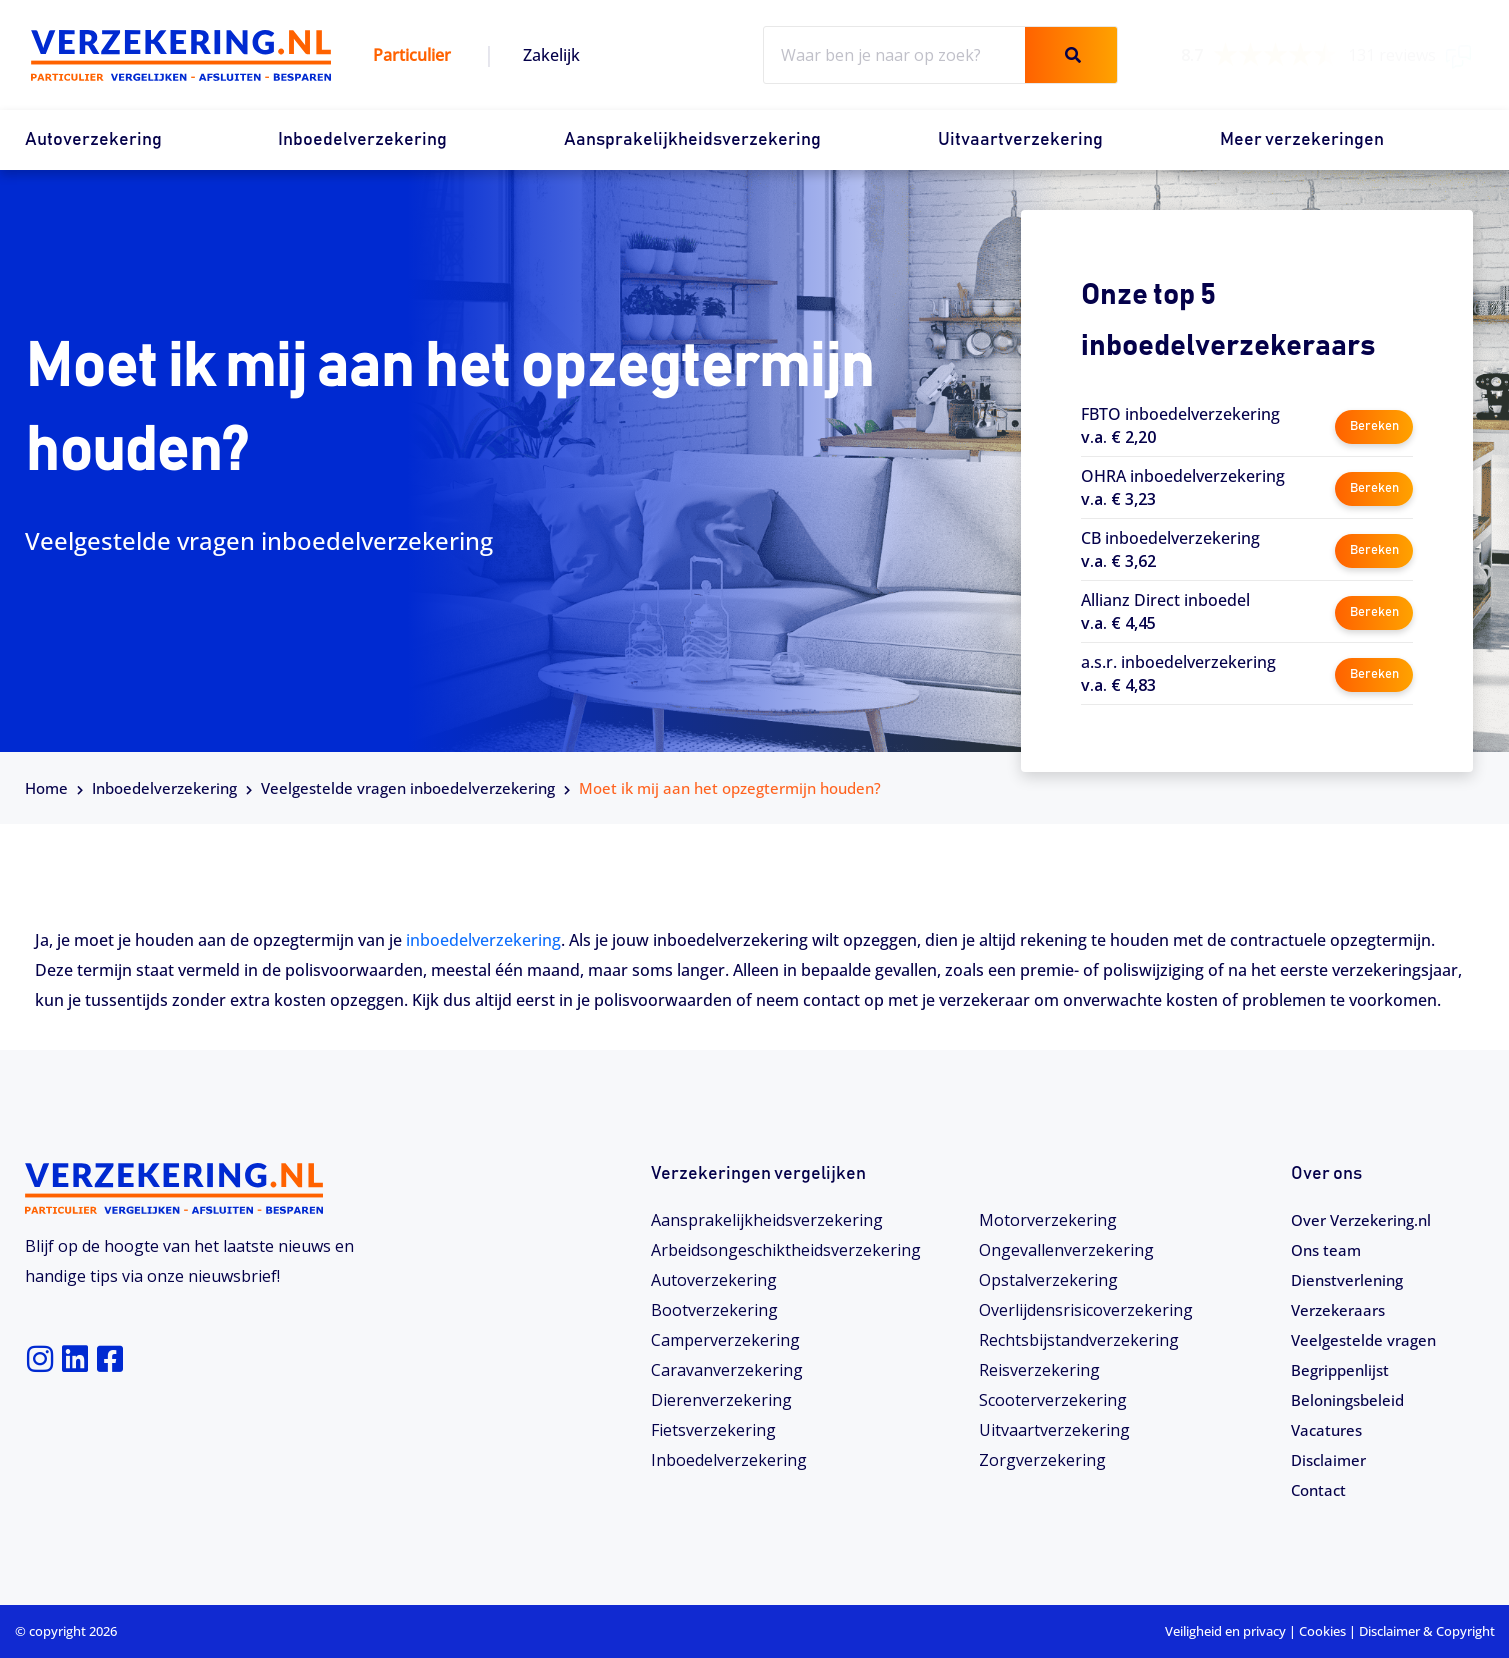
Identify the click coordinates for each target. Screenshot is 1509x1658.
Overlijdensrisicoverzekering (1086, 1310)
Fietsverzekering (713, 1430)
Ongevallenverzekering (1066, 1250)
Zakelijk (551, 55)
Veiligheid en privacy (1225, 1631)
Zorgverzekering (1042, 1460)
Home (46, 788)
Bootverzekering (714, 1310)
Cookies (1322, 1631)
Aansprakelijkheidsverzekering (692, 140)
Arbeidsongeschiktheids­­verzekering (786, 1250)
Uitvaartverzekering (1020, 140)
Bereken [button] (1373, 424)
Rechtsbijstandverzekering (1079, 1340)
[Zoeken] (1070, 55)
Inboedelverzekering (362, 140)
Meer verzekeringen (1302, 140)
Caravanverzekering (727, 1370)
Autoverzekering (93, 140)
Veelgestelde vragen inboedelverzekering (408, 788)
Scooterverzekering (1053, 1400)
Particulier (412, 55)
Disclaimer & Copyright (1427, 1631)
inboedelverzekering (483, 940)
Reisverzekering (1039, 1370)
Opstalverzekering (1048, 1280)
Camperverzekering (725, 1340)
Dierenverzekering (721, 1400)
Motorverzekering (1048, 1220)
